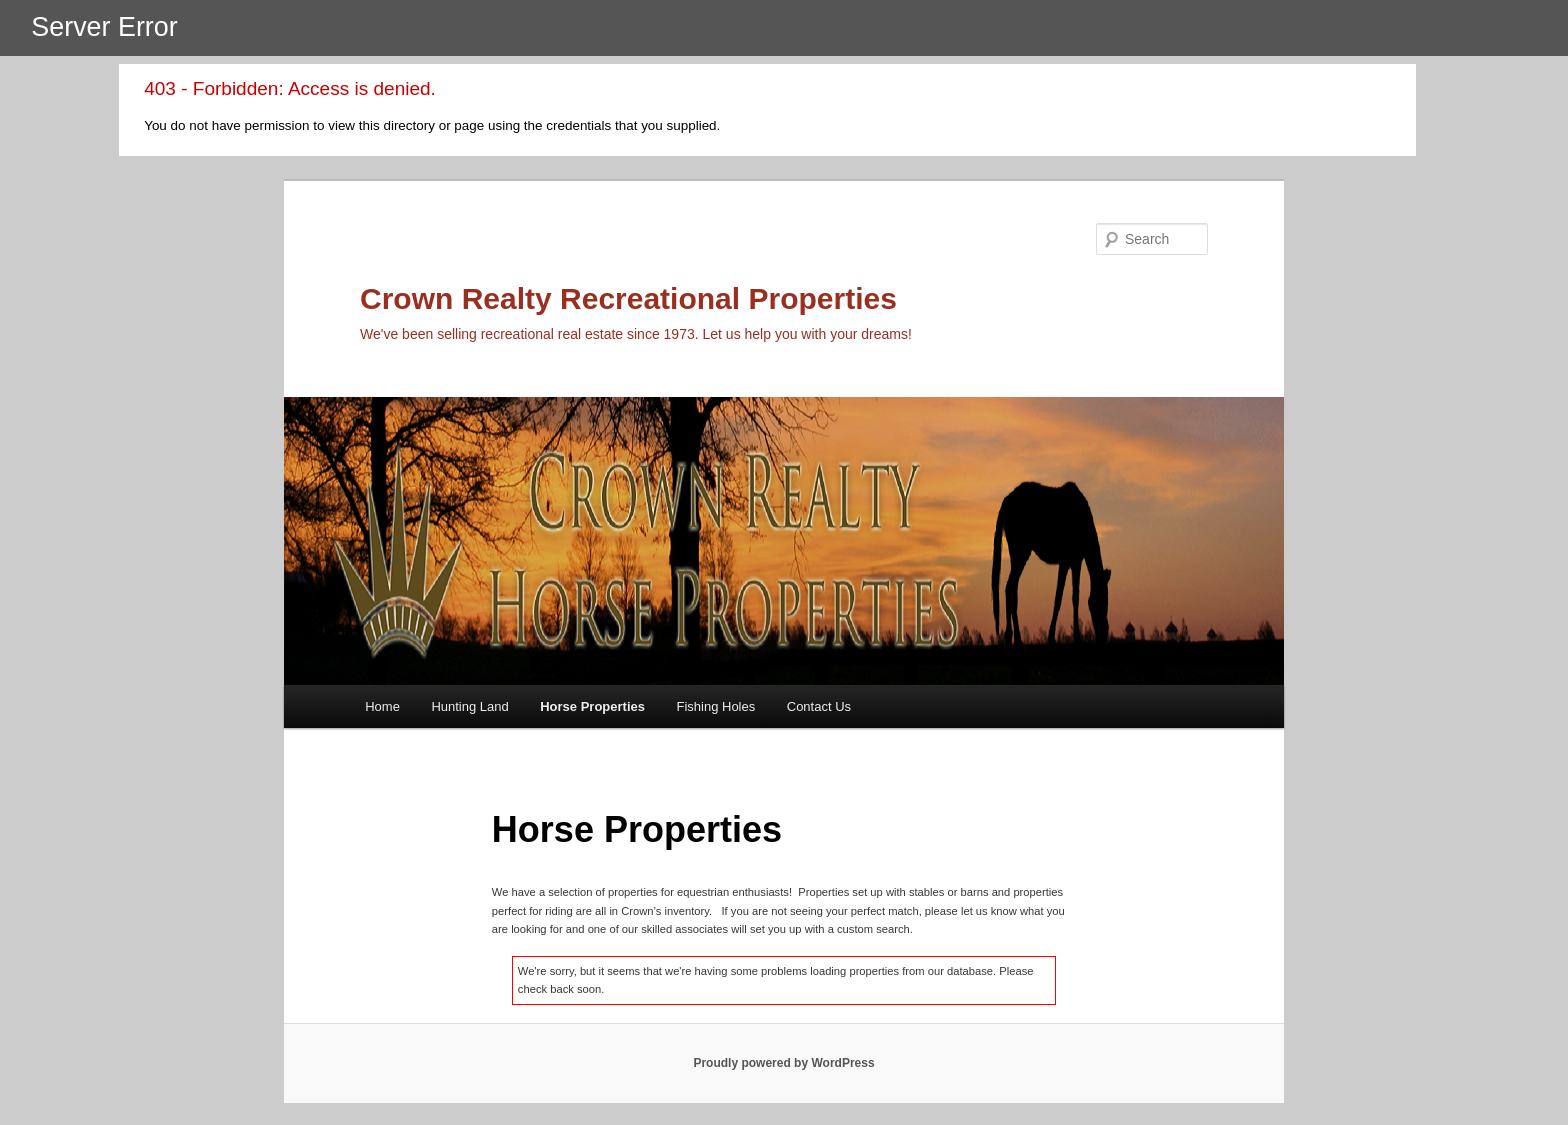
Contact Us (819, 706)
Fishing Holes (715, 706)
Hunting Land (469, 706)
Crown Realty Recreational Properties (628, 298)
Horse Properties (592, 706)
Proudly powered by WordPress (783, 1063)
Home (382, 706)
